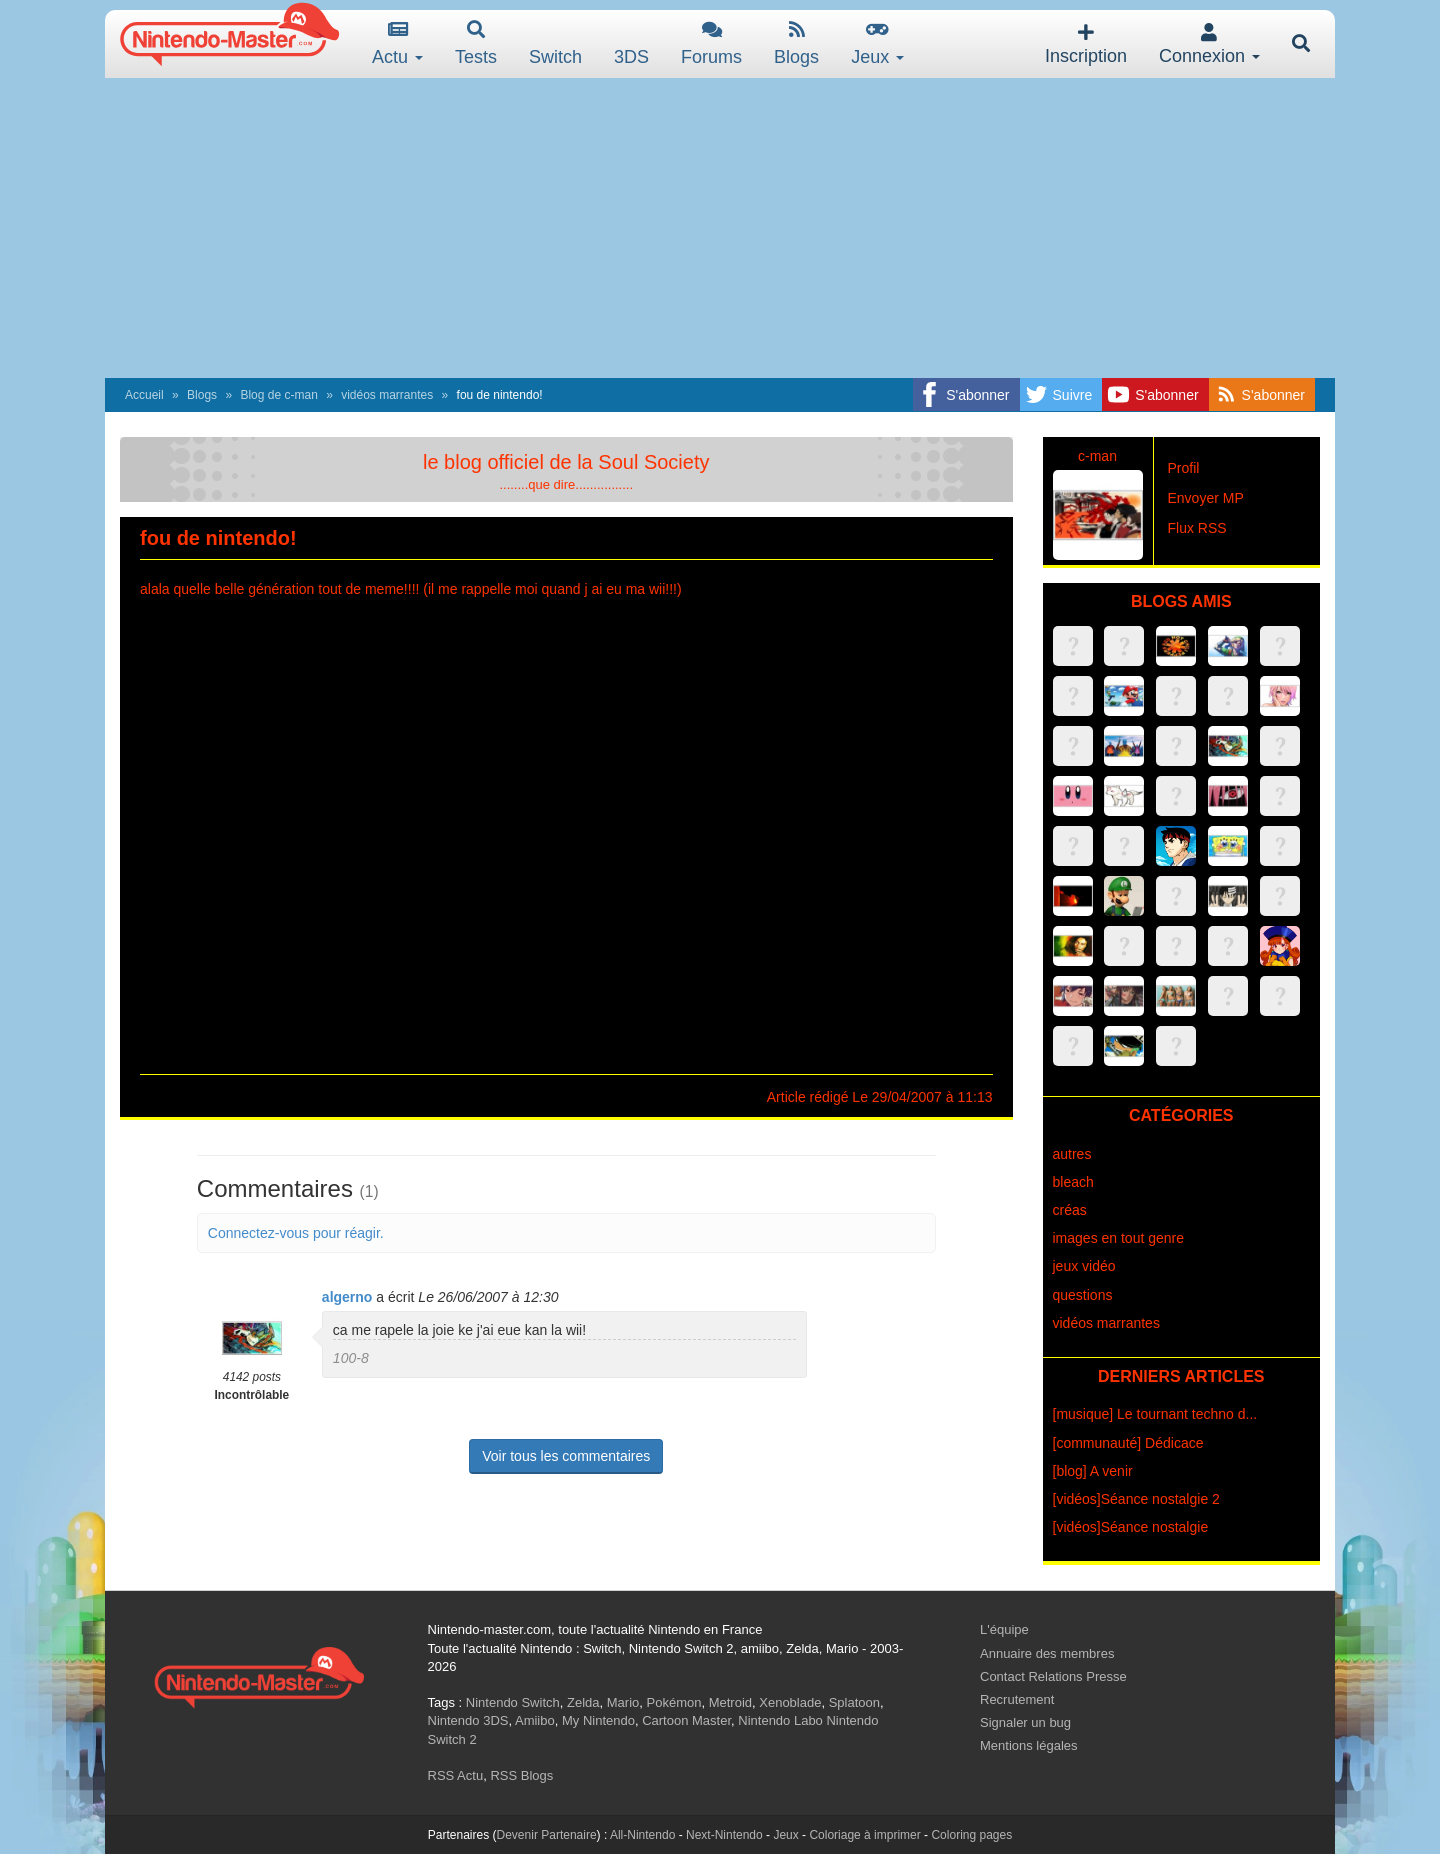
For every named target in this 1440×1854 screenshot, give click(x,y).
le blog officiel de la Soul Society (566, 462)
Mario (623, 1702)
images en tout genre (1119, 1238)
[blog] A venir (1093, 1471)
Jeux (877, 43)
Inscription (1086, 44)
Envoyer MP (1206, 498)
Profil (1184, 468)
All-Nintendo (642, 1835)
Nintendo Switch (513, 1702)
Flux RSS (1197, 528)
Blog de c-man (278, 395)
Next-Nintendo (724, 1835)
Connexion (1209, 44)
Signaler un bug (1025, 1722)
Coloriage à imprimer (864, 1835)
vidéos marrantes (387, 395)
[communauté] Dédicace (1128, 1443)
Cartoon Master (686, 1720)
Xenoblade (790, 1702)
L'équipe (1004, 1629)
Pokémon (674, 1702)
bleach (1073, 1182)
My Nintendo (598, 1720)
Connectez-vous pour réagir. (296, 1233)
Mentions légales (1029, 1745)
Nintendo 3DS (468, 1720)
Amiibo (535, 1720)
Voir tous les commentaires (566, 1456)
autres (1072, 1154)
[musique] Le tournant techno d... (1155, 1414)
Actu (397, 43)
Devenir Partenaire (547, 1835)
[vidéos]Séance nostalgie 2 (1136, 1499)
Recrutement (1017, 1699)
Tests (476, 43)
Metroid (730, 1702)
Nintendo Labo (780, 1720)
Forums (711, 43)
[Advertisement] (720, 228)
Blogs (796, 43)
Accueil (144, 395)
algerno (347, 1297)
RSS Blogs (521, 1775)
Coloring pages (971, 1835)
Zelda (583, 1702)
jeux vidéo (1084, 1266)
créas (1070, 1210)
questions (1083, 1295)
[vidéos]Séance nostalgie (1131, 1527)
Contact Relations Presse (1053, 1676)
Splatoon (854, 1702)
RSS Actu (456, 1775)
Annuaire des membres (1047, 1653)
